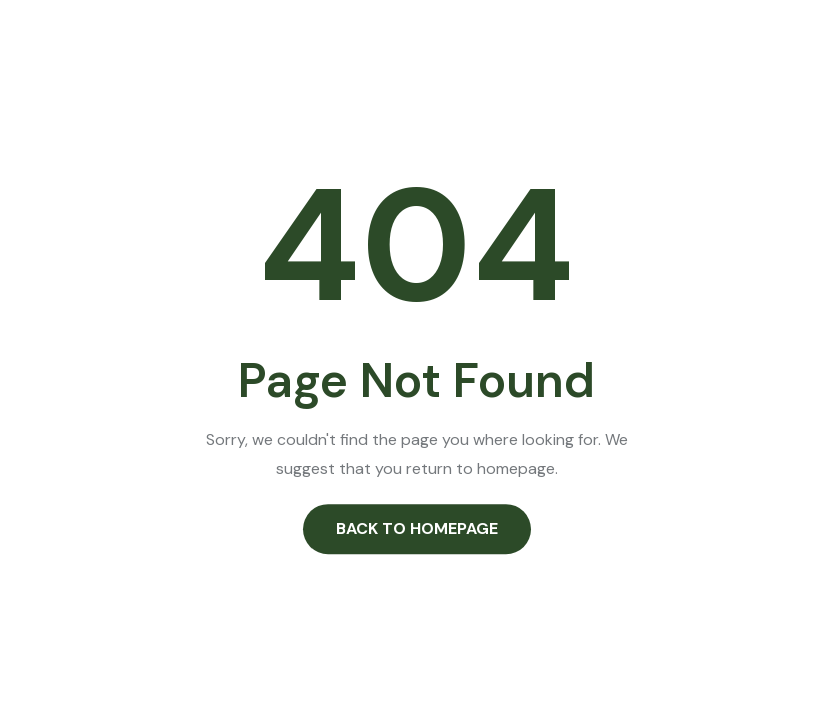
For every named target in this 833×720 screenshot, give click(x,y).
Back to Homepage (417, 528)
